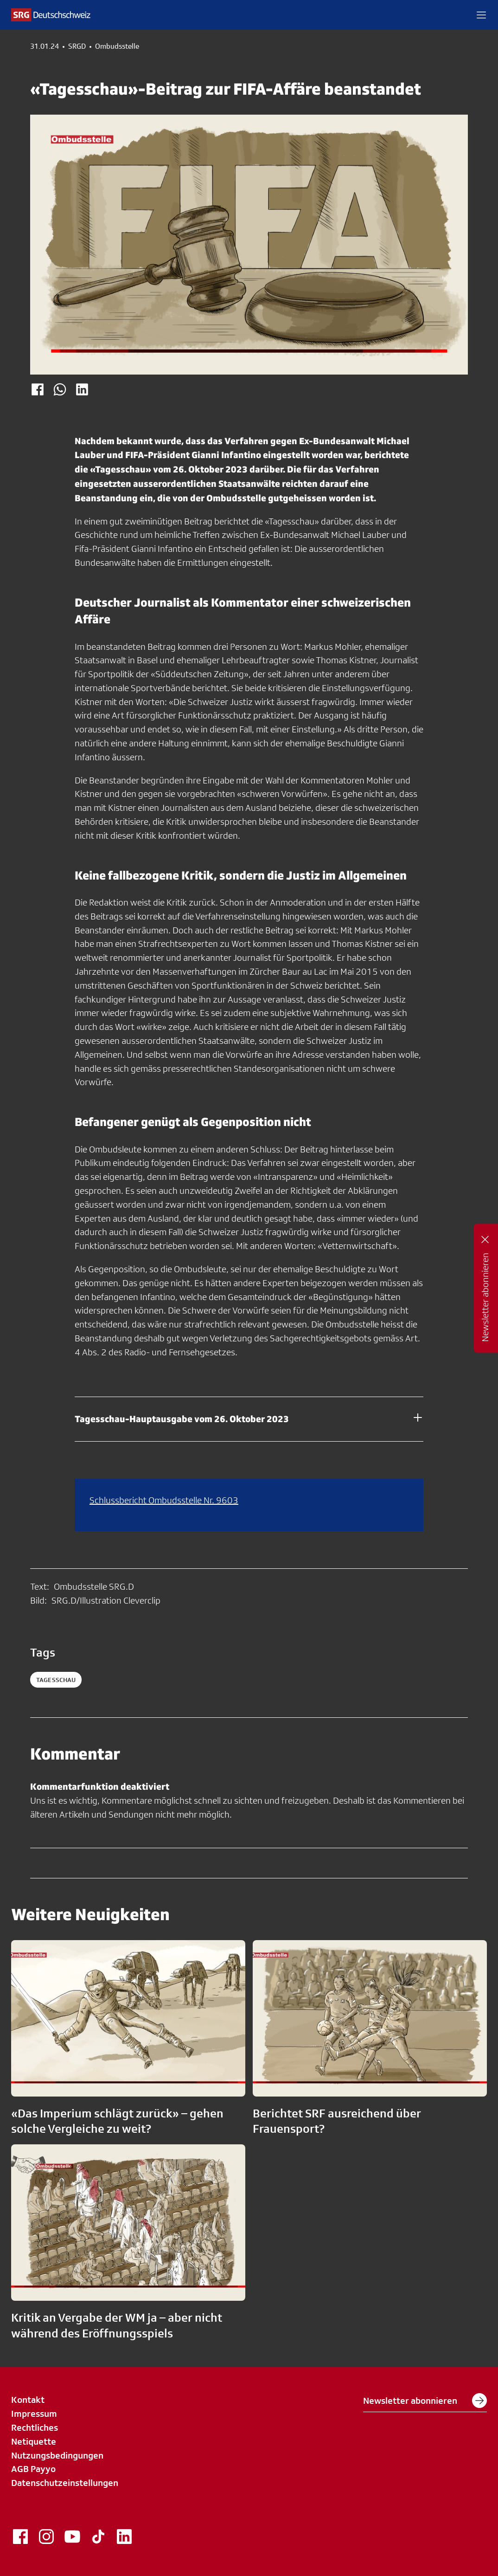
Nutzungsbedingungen (57, 2455)
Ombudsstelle (117, 46)
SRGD (77, 46)
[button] (481, 14)
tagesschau (56, 1679)
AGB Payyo (33, 2469)
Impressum (34, 2413)
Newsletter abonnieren (425, 2400)
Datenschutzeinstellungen (64, 2483)
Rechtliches (34, 2427)
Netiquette (33, 2441)
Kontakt (28, 2400)
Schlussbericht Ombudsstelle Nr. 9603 (163, 1500)
